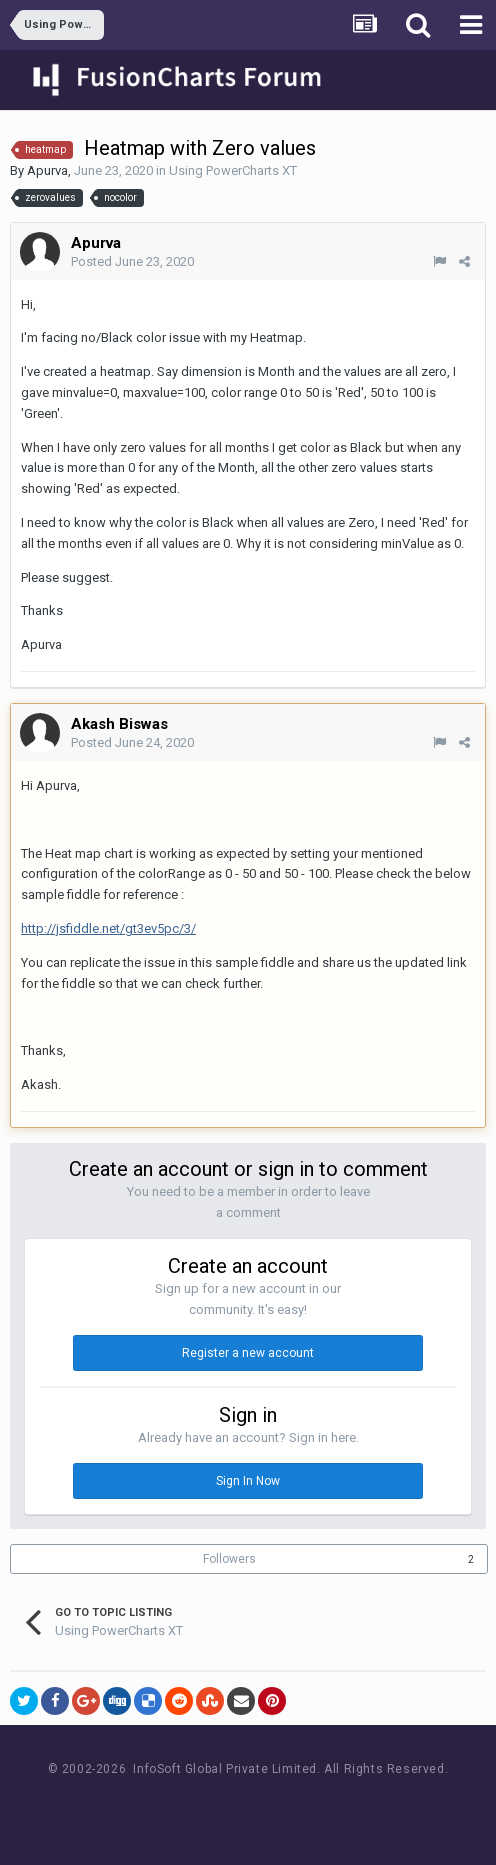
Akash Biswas (119, 724)
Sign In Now (248, 1481)
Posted (132, 261)
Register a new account (248, 1353)
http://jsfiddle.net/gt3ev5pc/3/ (108, 928)
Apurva (47, 170)
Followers (229, 1559)
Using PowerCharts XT (233, 170)
